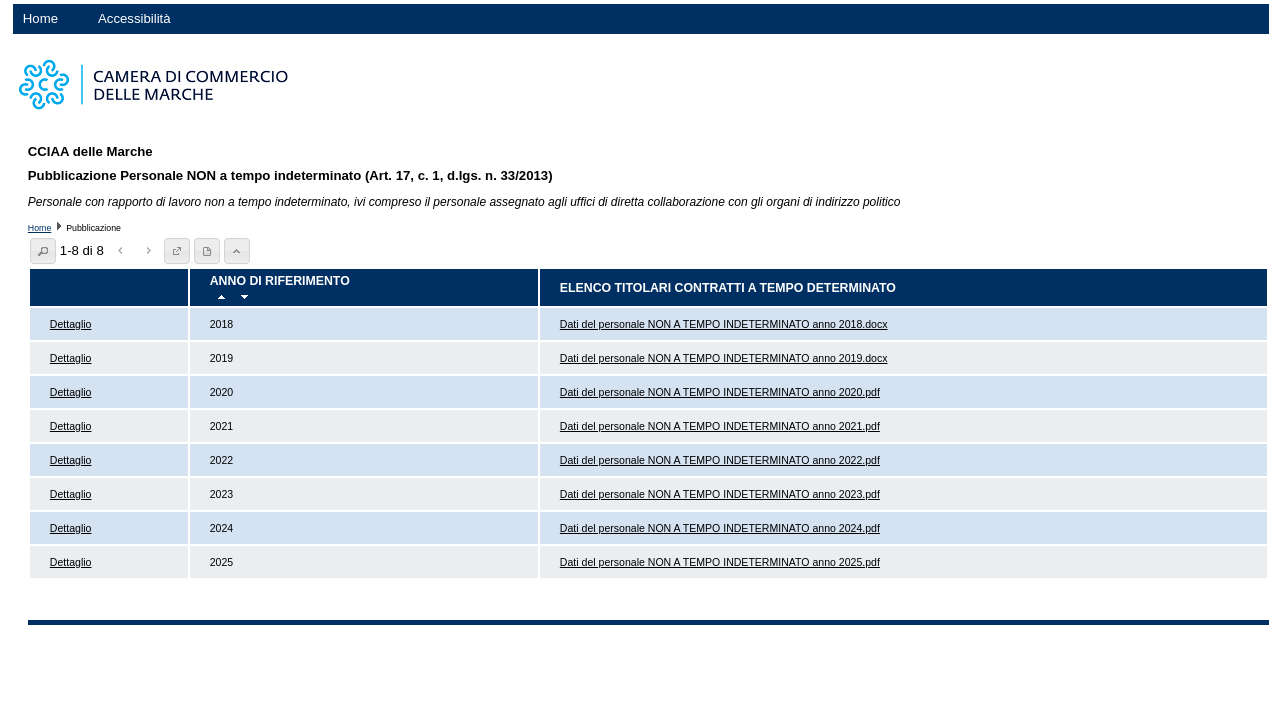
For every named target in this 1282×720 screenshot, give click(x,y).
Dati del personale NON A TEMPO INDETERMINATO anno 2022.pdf (720, 460)
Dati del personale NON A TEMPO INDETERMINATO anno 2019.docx (724, 358)
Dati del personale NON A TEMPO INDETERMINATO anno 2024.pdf (720, 528)
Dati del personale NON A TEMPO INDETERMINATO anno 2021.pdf (720, 426)
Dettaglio (71, 324)
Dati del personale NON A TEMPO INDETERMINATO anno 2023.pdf (720, 494)
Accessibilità (134, 18)
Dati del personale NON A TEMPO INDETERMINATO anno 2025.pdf (720, 562)
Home (40, 18)
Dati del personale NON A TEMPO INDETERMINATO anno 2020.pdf (720, 392)
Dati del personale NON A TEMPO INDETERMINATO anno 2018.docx (724, 324)
